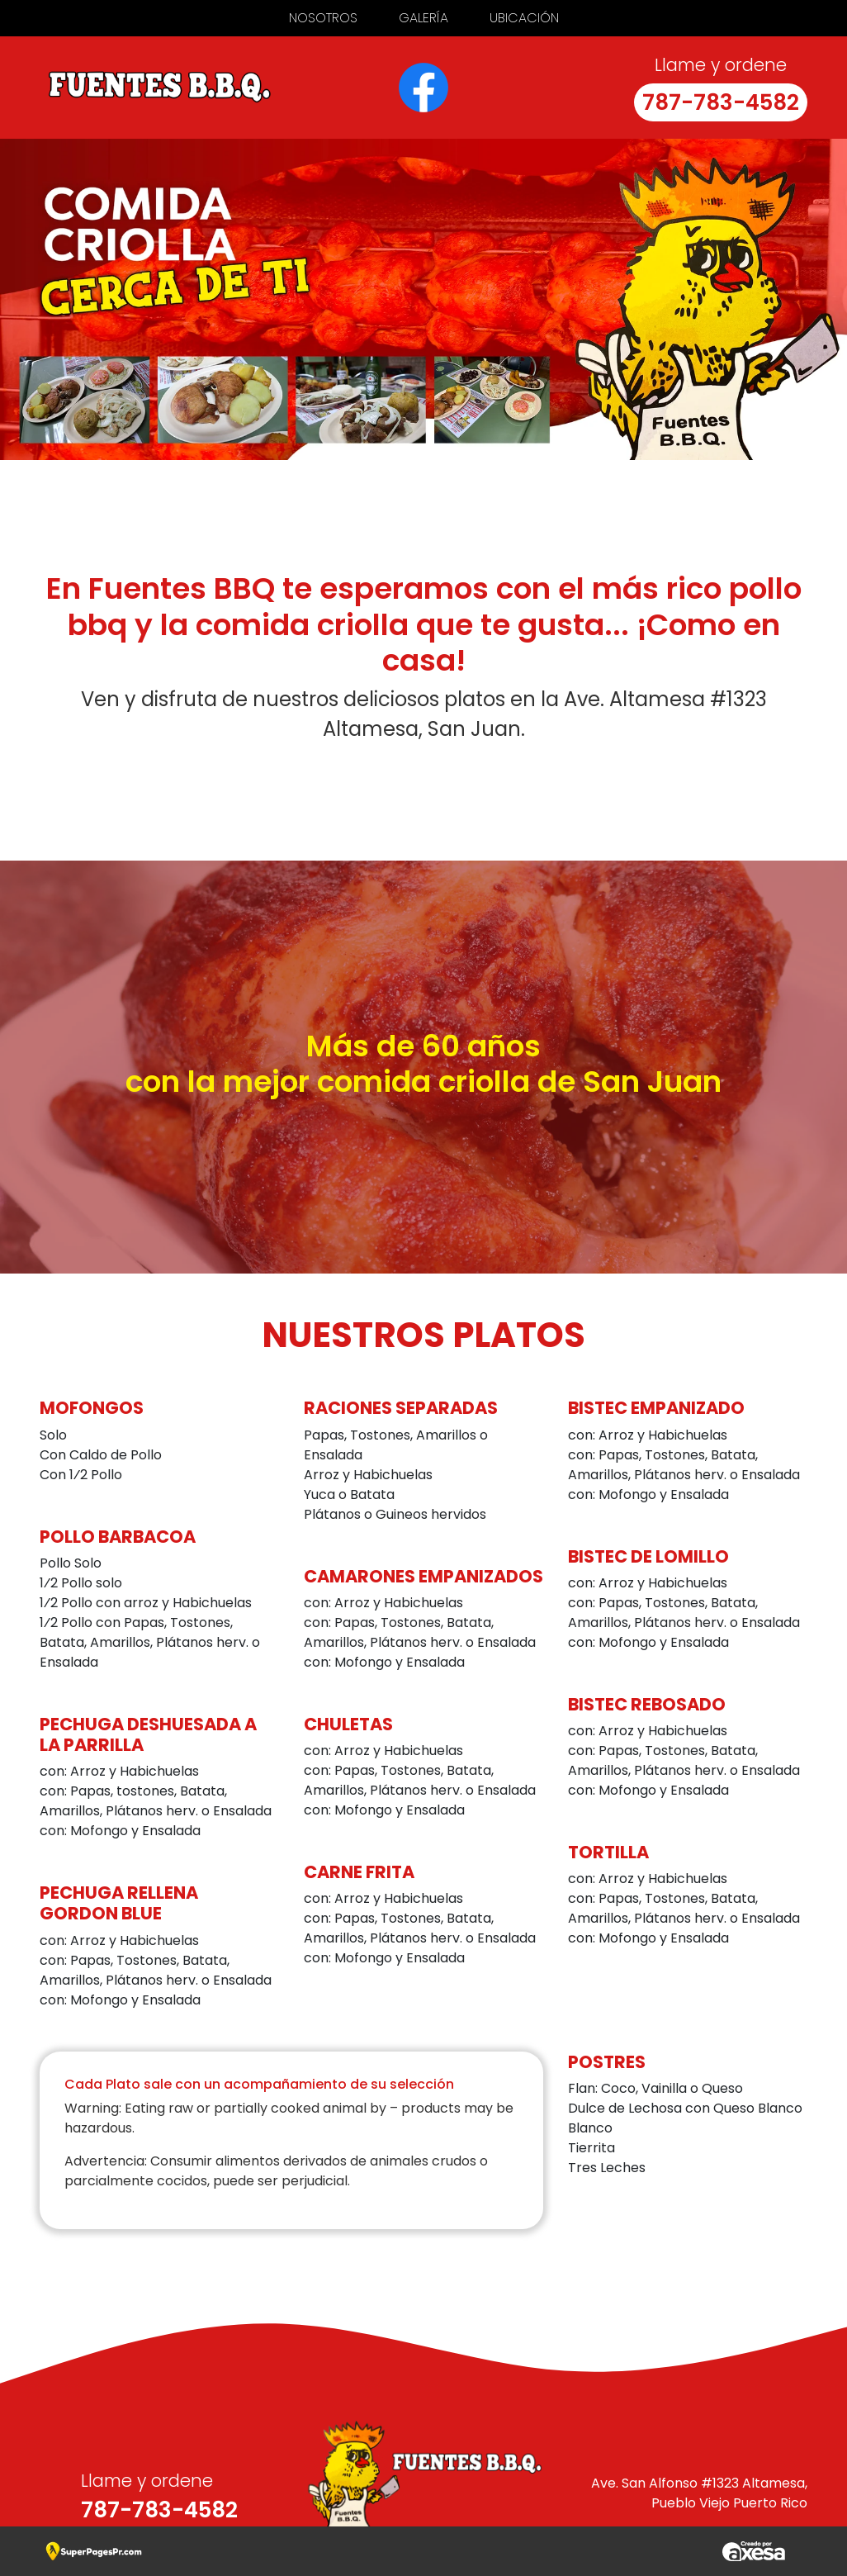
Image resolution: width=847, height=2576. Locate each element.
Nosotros (323, 17)
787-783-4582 (720, 102)
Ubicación (524, 17)
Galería (423, 17)
